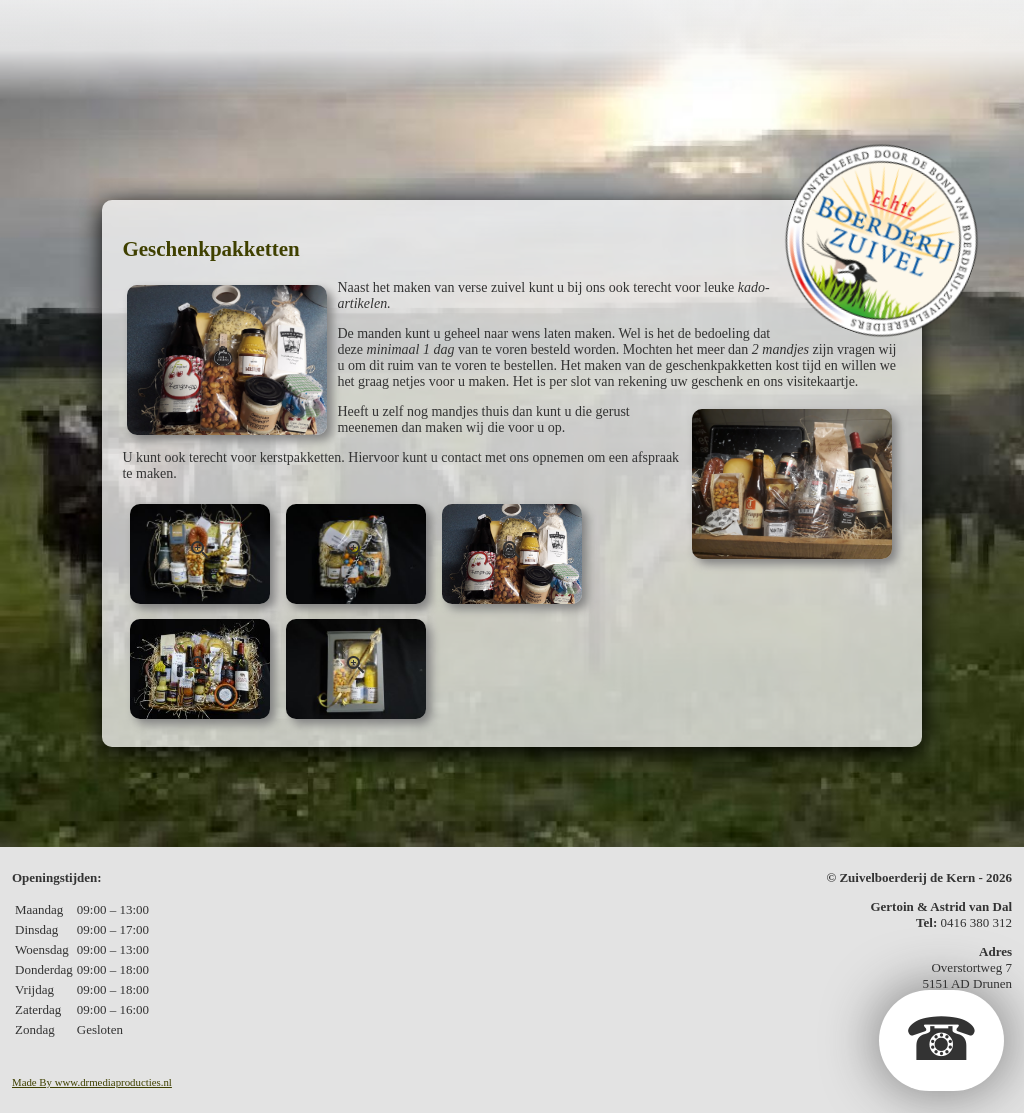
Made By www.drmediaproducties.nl (92, 1082)
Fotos (728, 33)
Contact (937, 33)
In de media (826, 33)
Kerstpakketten (605, 33)
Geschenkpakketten (413, 33)
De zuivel (254, 33)
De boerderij (130, 33)
